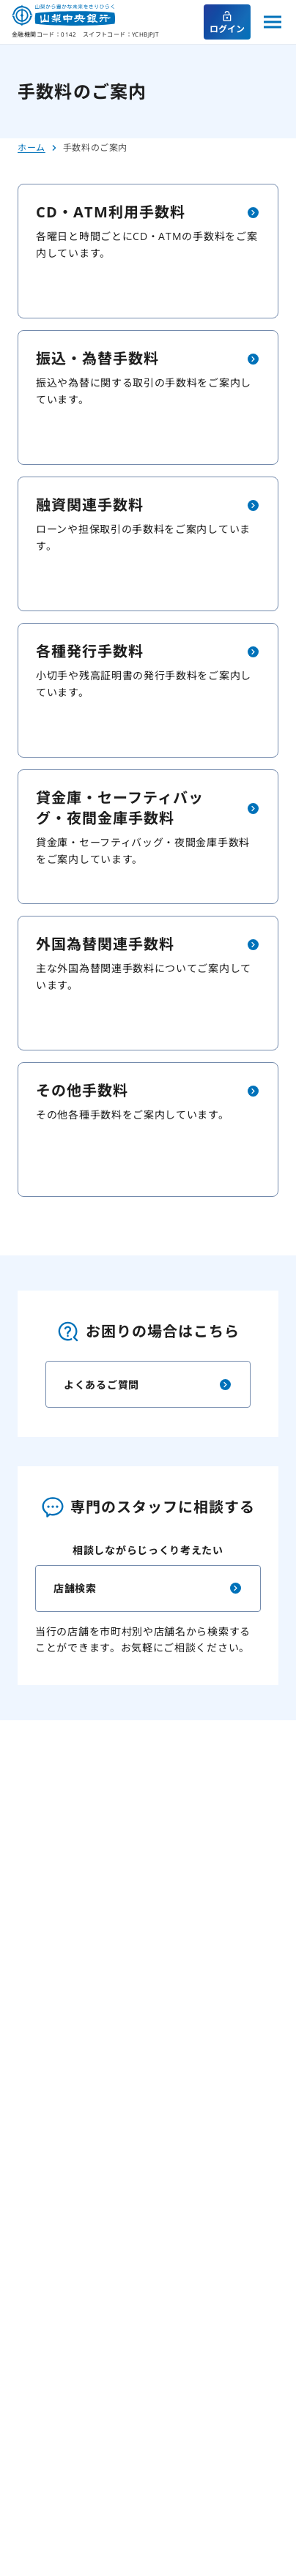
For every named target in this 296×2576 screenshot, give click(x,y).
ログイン (227, 22)
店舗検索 (148, 1588)
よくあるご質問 (148, 1384)
